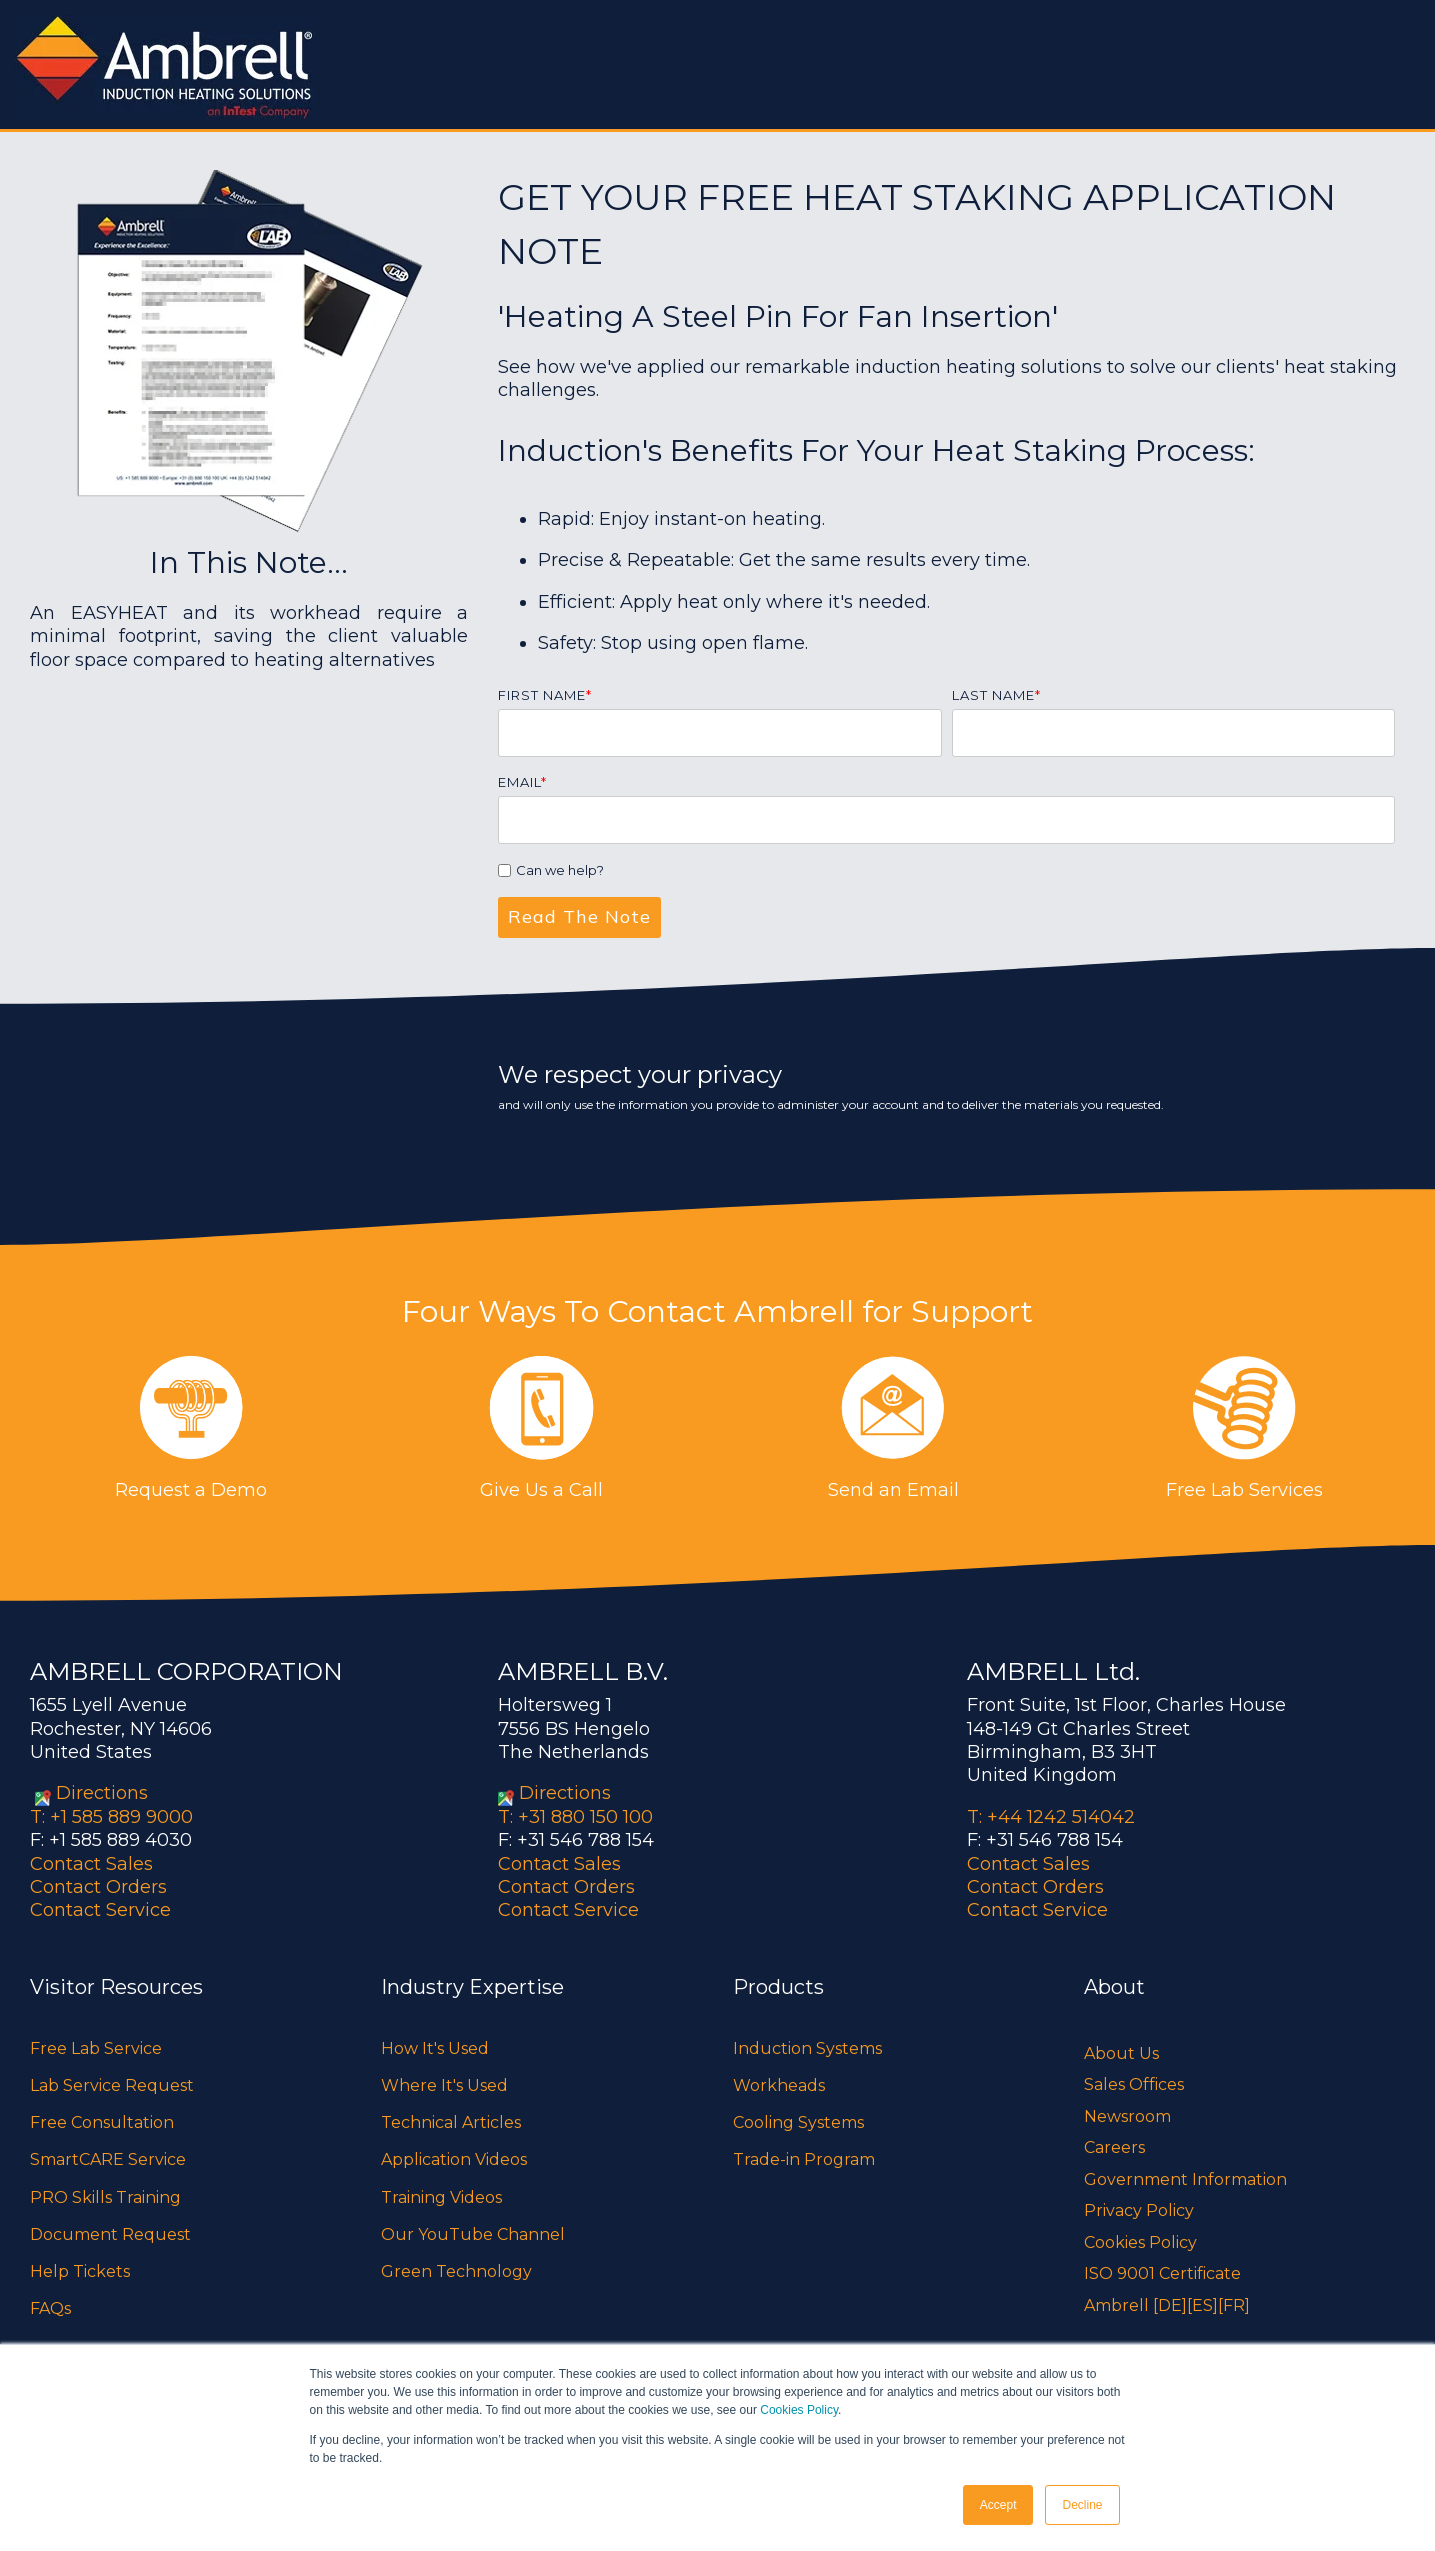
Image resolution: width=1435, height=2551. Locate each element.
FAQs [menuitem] (50, 2308)
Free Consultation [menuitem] (102, 2122)
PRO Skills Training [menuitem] (105, 2197)
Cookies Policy (799, 2410)
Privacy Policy (1139, 2210)
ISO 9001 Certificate (1162, 2273)
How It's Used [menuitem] (435, 2048)
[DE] (1170, 2305)
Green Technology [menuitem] (456, 2271)
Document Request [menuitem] (110, 2234)
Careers (1114, 2147)
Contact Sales (91, 1864)
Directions (102, 1793)
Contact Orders (98, 1887)
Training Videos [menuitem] (441, 2197)
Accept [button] (998, 2505)
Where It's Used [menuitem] (444, 2085)
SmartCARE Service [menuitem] (108, 2159)
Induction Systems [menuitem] (807, 2048)
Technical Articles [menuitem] (451, 2122)
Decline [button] (1082, 2505)
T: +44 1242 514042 (1051, 1817)
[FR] (1234, 2305)
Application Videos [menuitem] (454, 2159)
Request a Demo (191, 1490)
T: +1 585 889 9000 (111, 1817)
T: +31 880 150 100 (575, 1817)
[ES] (1202, 2305)
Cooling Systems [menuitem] (798, 2122)
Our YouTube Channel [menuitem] (473, 2234)
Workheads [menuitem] (779, 2085)
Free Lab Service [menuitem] (96, 2048)
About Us (1121, 2053)
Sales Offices (1134, 2084)
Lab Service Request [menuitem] (112, 2085)
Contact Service (100, 1910)
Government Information (1185, 2179)
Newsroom (1127, 2116)
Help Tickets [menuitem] (80, 2271)
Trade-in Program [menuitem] (804, 2159)
